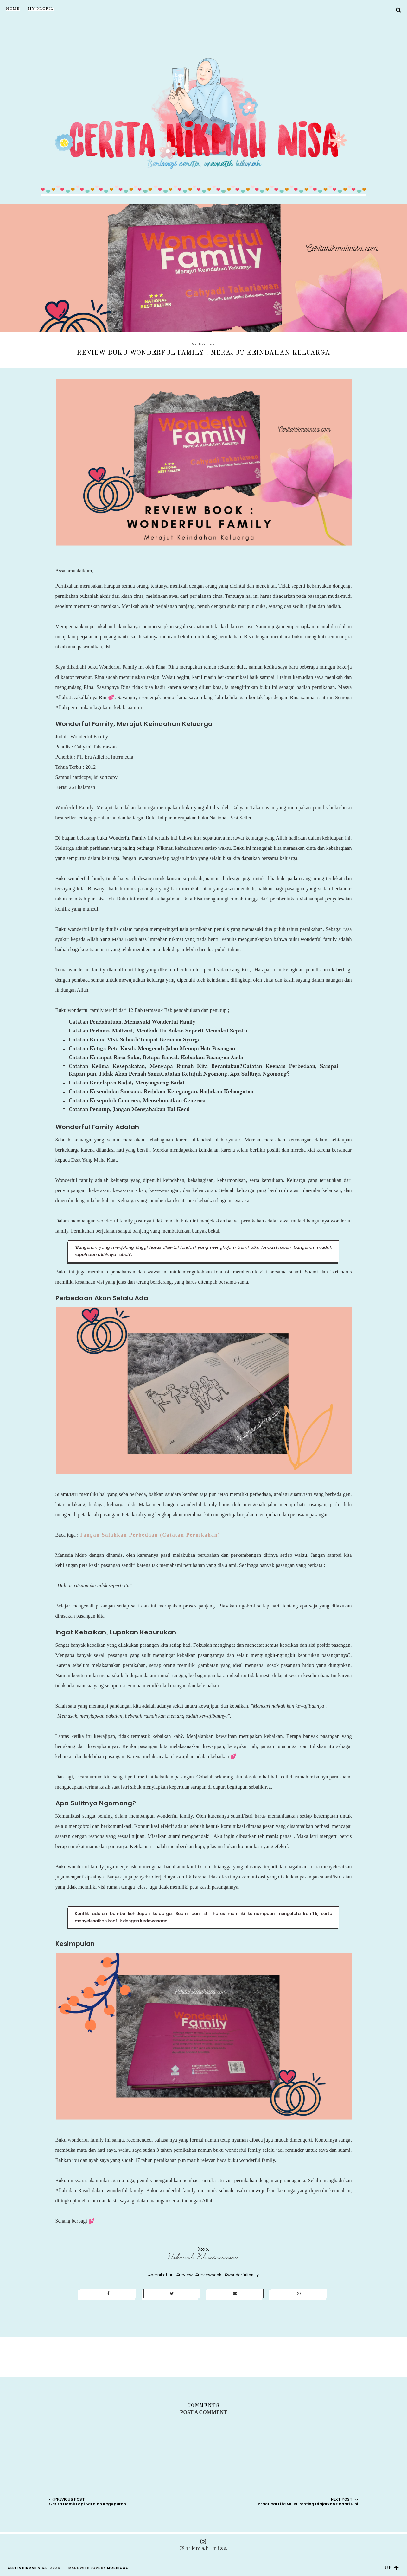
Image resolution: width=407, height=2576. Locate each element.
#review (184, 2274)
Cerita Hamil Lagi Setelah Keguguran (87, 2504)
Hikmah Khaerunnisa (203, 2257)
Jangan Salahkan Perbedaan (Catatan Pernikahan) (149, 1534)
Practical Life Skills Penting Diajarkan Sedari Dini (308, 2504)
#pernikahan (161, 2274)
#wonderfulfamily (242, 2274)
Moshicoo (118, 2568)
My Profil (41, 8)
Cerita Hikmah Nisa (27, 2568)
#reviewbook (208, 2274)
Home (13, 8)
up (392, 2567)
